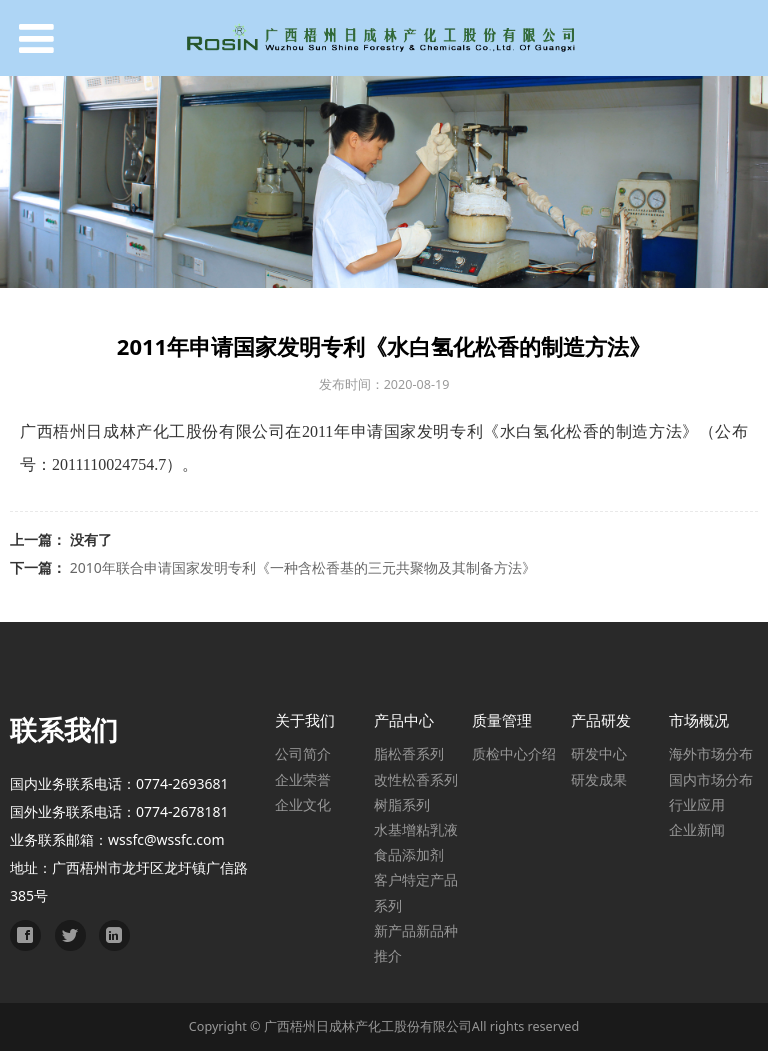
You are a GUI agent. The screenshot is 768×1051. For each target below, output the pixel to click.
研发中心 (599, 753)
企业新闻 (697, 829)
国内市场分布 (711, 779)
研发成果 (599, 779)
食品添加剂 (409, 854)
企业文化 (303, 804)
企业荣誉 (303, 779)
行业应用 (697, 804)
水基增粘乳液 (416, 829)
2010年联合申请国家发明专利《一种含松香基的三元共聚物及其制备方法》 (303, 567)
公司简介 (303, 753)
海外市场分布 (711, 753)
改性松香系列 (416, 779)
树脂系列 (402, 804)
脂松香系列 (409, 753)
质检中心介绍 (514, 753)
